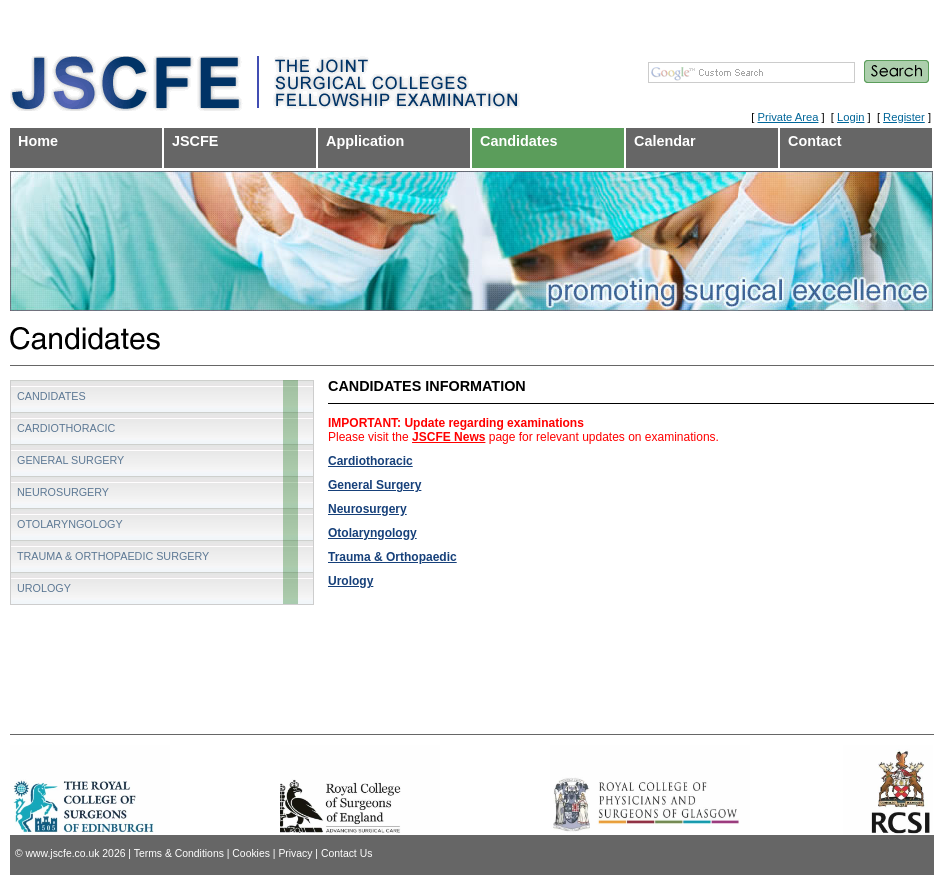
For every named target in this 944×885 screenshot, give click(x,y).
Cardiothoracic (370, 461)
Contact (815, 141)
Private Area (787, 117)
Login (850, 117)
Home (38, 141)
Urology (350, 581)
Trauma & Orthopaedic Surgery (113, 556)
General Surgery (374, 485)
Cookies (251, 853)
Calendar (665, 141)
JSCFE (195, 141)
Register (904, 117)
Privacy (295, 853)
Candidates (519, 141)
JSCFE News (448, 437)
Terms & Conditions (179, 853)
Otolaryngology (372, 533)
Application (365, 141)
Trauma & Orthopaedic (392, 557)
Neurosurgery (367, 509)
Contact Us (346, 853)
